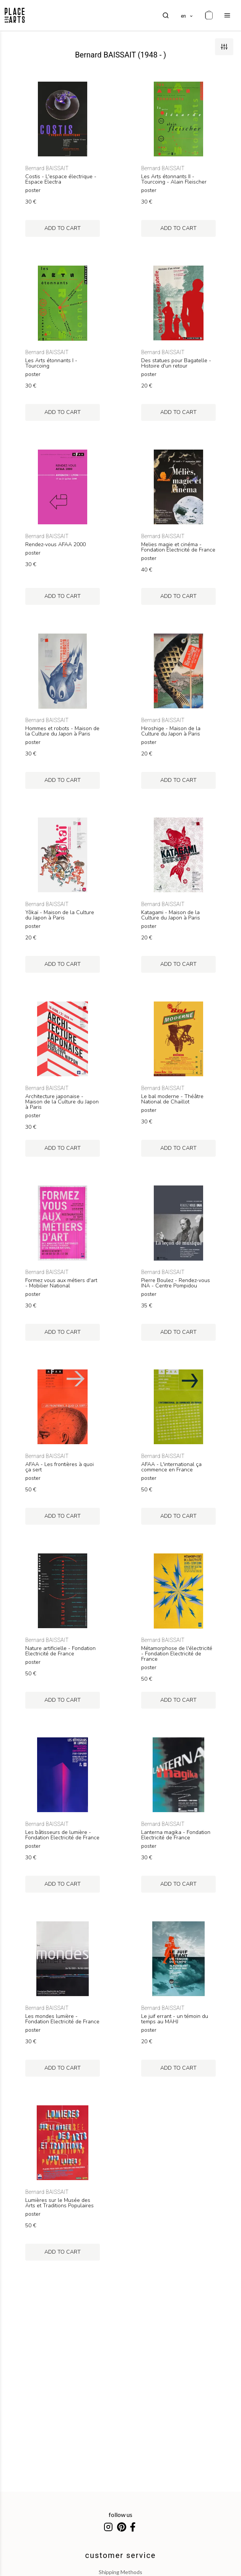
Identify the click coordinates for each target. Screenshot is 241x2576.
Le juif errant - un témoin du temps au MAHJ (174, 2019)
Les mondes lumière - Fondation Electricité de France (62, 2019)
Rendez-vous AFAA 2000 (55, 544)
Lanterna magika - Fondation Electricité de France (175, 1835)
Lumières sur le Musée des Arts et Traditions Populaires (59, 2203)
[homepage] (15, 15)
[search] (165, 15)
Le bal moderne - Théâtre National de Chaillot (172, 1099)
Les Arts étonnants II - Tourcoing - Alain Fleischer (174, 179)
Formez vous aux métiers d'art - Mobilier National (61, 1283)
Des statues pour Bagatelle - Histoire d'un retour (176, 363)
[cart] (209, 15)
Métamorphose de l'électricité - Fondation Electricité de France (176, 1654)
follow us (120, 2514)
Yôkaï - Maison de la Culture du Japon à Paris (59, 915)
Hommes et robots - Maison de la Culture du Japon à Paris (62, 731)
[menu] (227, 15)
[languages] (187, 15)
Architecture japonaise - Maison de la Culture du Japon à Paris (62, 1102)
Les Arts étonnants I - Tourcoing (51, 363)
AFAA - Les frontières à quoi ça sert (59, 1467)
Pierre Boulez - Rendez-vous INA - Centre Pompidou (175, 1283)
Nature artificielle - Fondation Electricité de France (60, 1651)
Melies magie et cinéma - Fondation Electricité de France (178, 547)
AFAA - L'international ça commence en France (171, 1467)
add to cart (62, 228)
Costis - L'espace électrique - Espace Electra (60, 179)
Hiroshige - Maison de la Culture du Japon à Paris (170, 731)
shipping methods (120, 2572)
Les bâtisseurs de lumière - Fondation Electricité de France (62, 1835)
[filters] (224, 46)
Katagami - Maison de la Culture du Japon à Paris (170, 915)
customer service (120, 2555)
